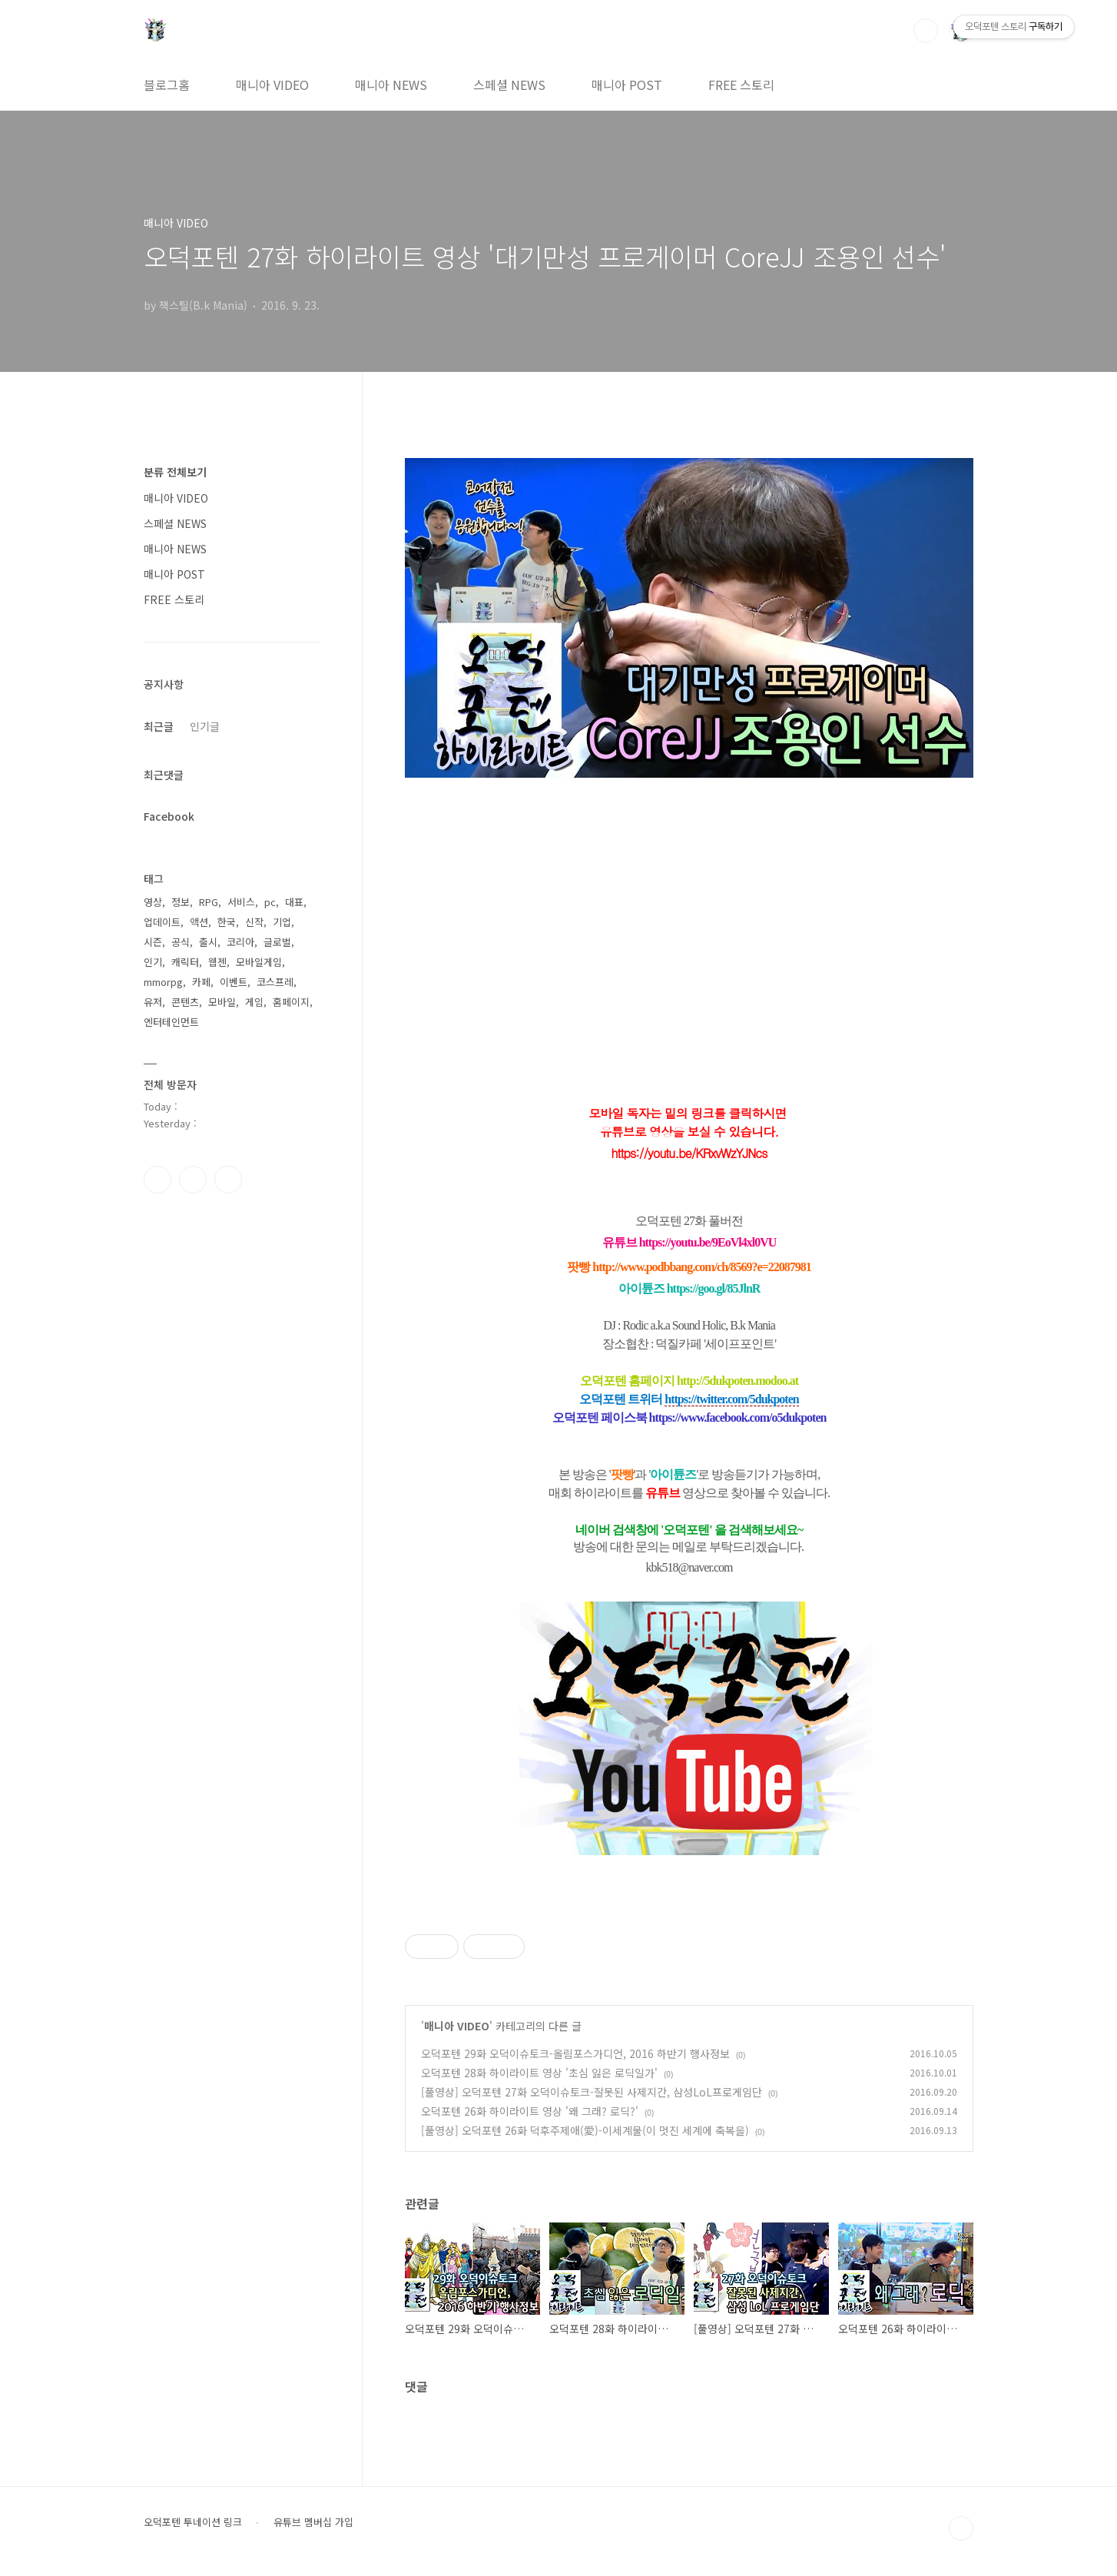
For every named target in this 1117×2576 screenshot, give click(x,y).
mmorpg (163, 981)
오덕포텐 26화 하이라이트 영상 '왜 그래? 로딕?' (529, 2111)
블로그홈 (167, 84)
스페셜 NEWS (509, 84)
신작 (254, 922)
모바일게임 (259, 961)
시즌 (153, 941)
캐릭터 (185, 961)
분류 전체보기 (175, 472)
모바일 (222, 1001)
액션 (199, 922)
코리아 (240, 941)
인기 (153, 961)
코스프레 (275, 981)
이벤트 (233, 981)
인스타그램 (193, 1179)
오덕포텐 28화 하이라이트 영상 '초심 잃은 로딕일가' (539, 2072)
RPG (208, 902)
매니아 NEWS (391, 84)
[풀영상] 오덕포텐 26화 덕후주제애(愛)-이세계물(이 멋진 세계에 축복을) (585, 2130)
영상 (153, 902)
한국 (226, 922)
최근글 (159, 726)
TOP (961, 2528)
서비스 (241, 902)
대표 (294, 902)
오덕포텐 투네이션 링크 (193, 2522)
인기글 (205, 726)
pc (270, 902)
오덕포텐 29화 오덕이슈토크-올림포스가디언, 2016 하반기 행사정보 (575, 2053)
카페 (201, 981)
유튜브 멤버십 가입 (313, 2522)
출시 (208, 941)
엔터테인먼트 (171, 1021)
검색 (925, 30)
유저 (153, 1001)
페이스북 (157, 1179)
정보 (180, 902)
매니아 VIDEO (272, 84)
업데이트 (162, 922)
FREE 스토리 (741, 84)
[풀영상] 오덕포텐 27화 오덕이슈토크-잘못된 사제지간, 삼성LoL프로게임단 (591, 2092)
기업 (282, 922)
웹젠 (217, 961)
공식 (180, 941)
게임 (254, 1001)
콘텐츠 (185, 1001)
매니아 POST (627, 84)
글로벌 (277, 941)
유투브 (228, 1179)
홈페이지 (291, 1001)
